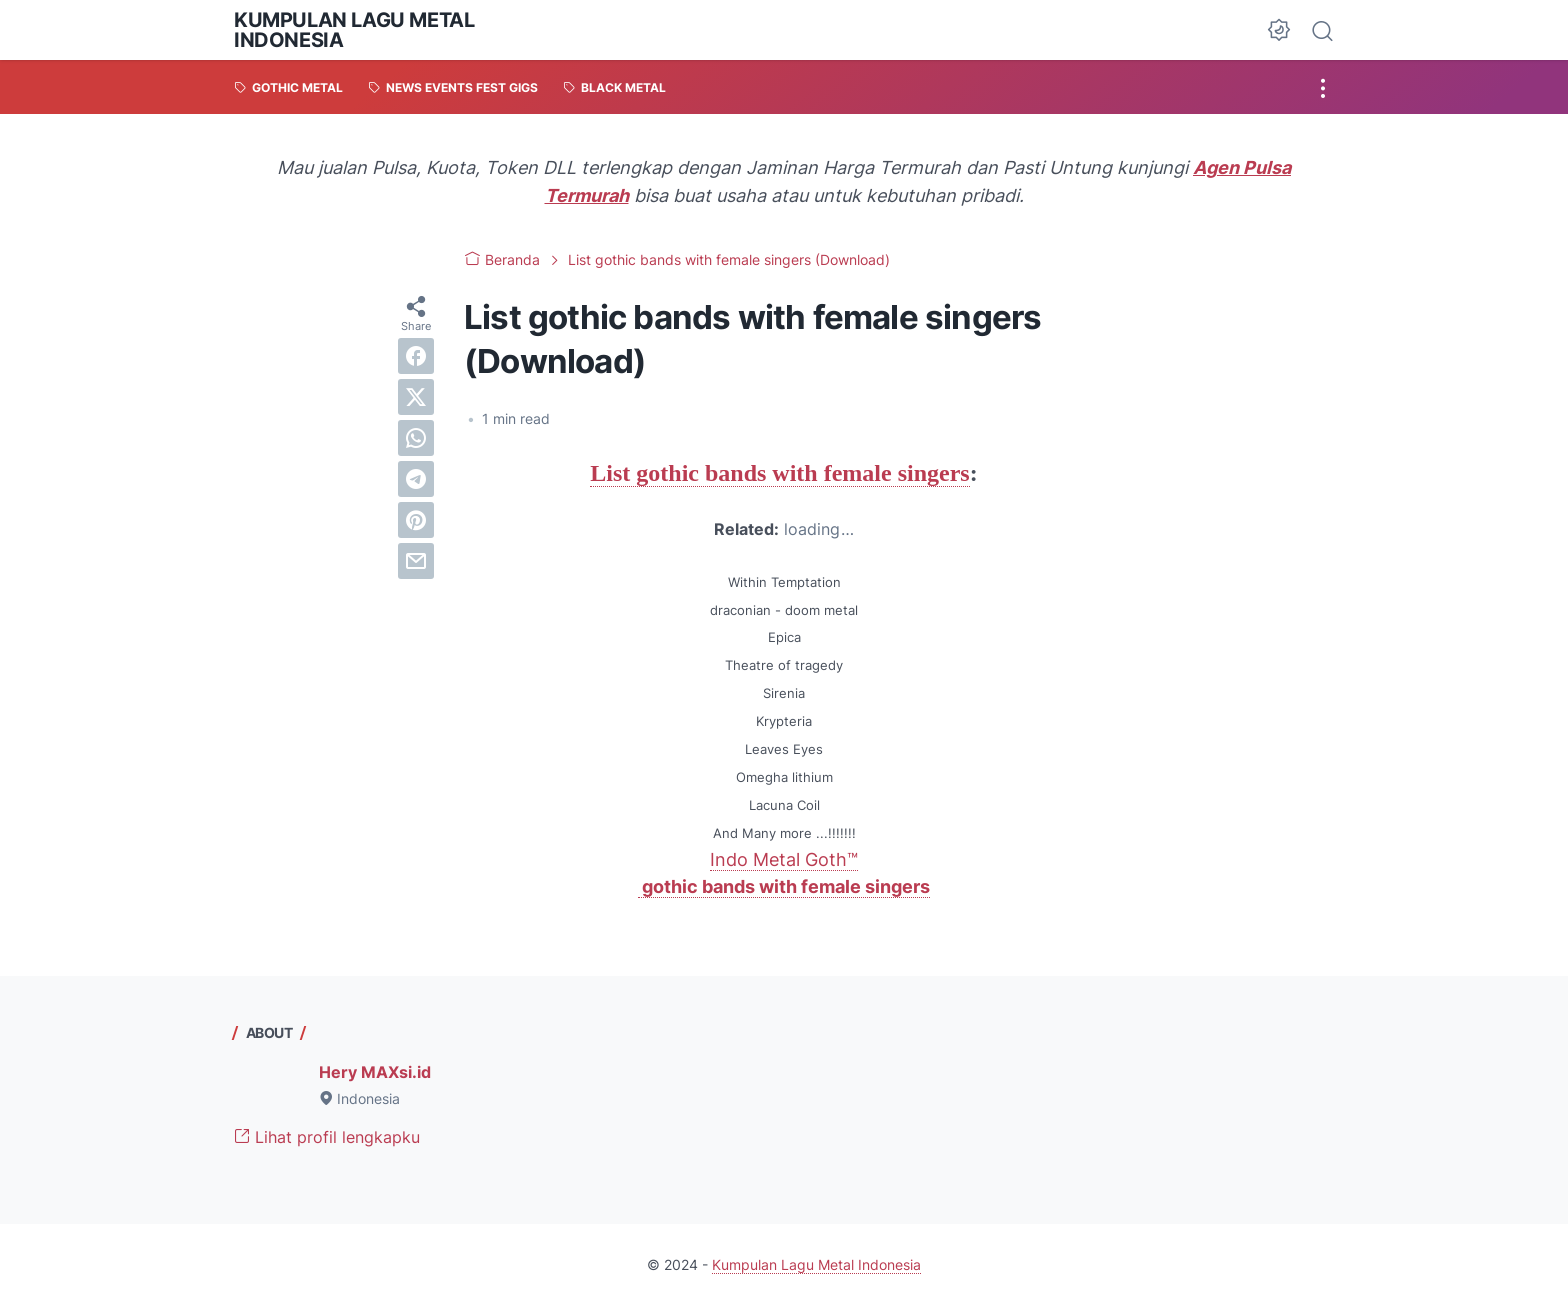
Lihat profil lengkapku (327, 1137)
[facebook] (416, 356)
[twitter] (416, 397)
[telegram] (416, 479)
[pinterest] (416, 520)
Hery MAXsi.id (375, 1072)
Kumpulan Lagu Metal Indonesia (354, 30)
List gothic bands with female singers (779, 473)
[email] (416, 561)
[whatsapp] (416, 438)
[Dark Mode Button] (1279, 30)
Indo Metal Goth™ (784, 859)
